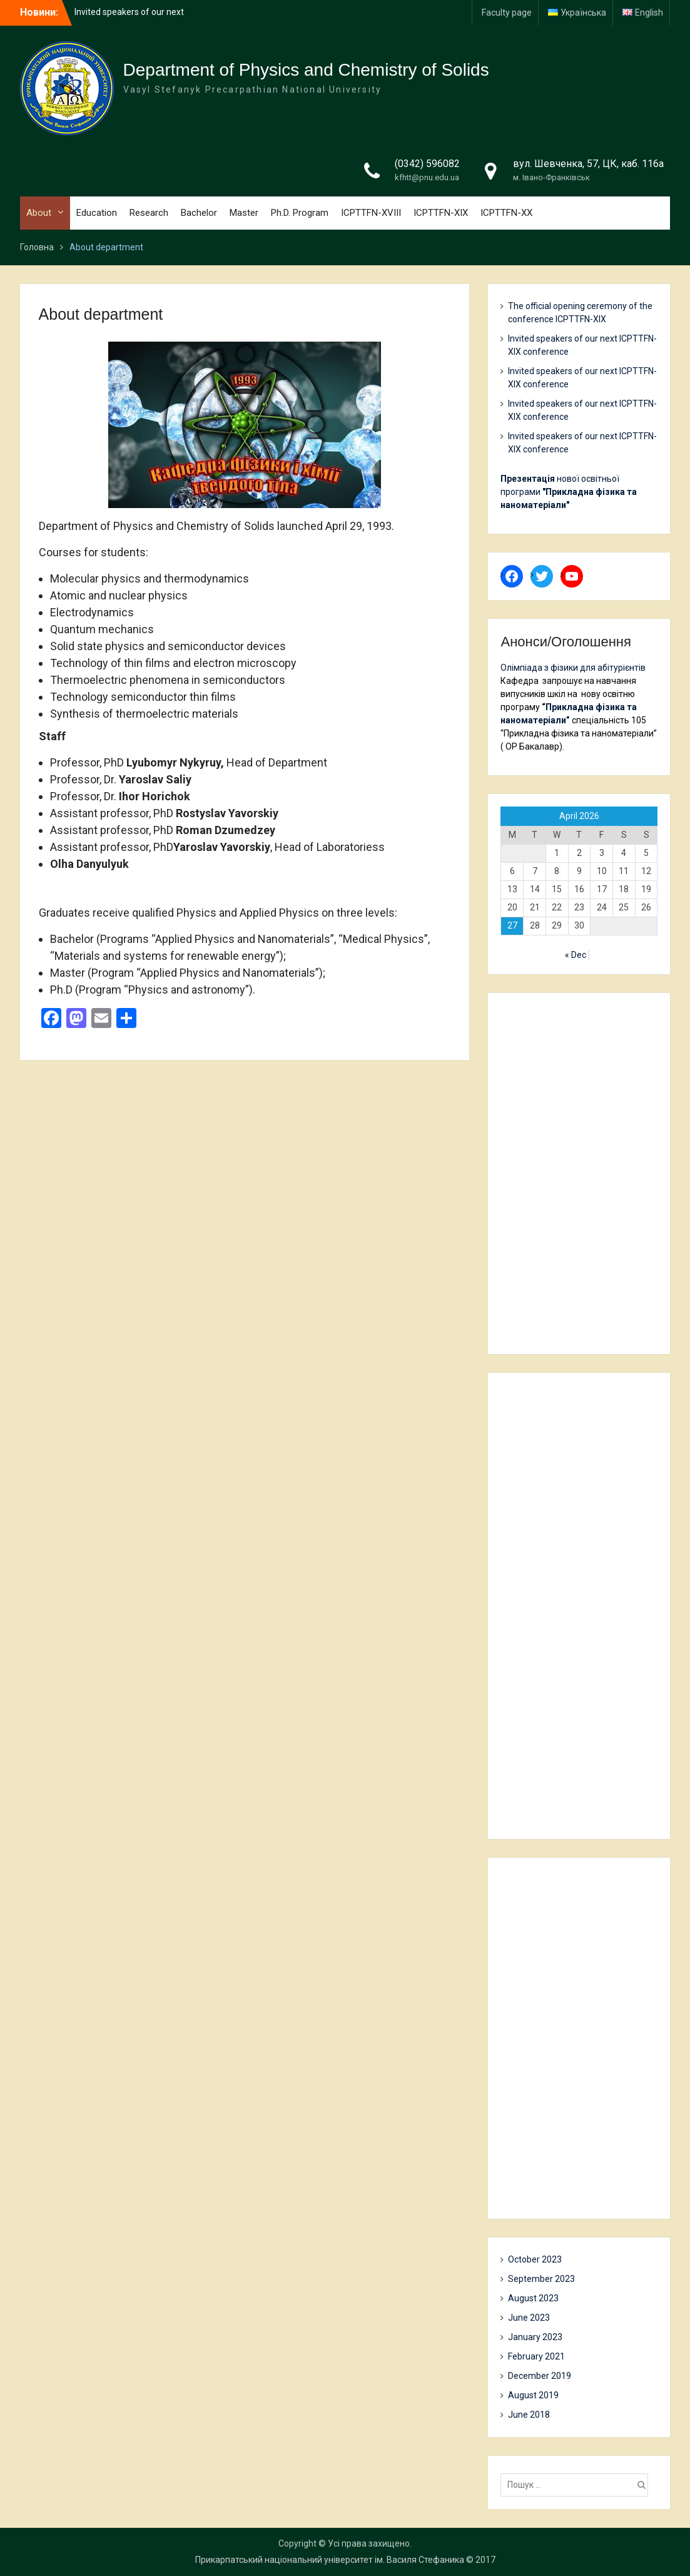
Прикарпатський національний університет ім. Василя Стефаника (329, 2560)
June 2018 (529, 2415)
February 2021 (536, 2356)
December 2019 (539, 2376)
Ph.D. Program (299, 212)
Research (148, 212)
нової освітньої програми (568, 492)
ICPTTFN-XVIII (371, 212)
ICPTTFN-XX (506, 212)
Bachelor (199, 212)
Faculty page (507, 13)
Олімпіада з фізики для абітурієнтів (573, 668)
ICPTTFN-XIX (440, 212)
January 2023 (535, 2337)
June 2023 (529, 2318)
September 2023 (541, 2279)
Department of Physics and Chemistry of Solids (306, 69)
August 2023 (533, 2298)
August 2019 (533, 2395)
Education (96, 212)
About (38, 212)
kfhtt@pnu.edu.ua (427, 177)
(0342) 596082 (427, 164)
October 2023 (535, 2259)
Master (244, 212)
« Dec (575, 955)
